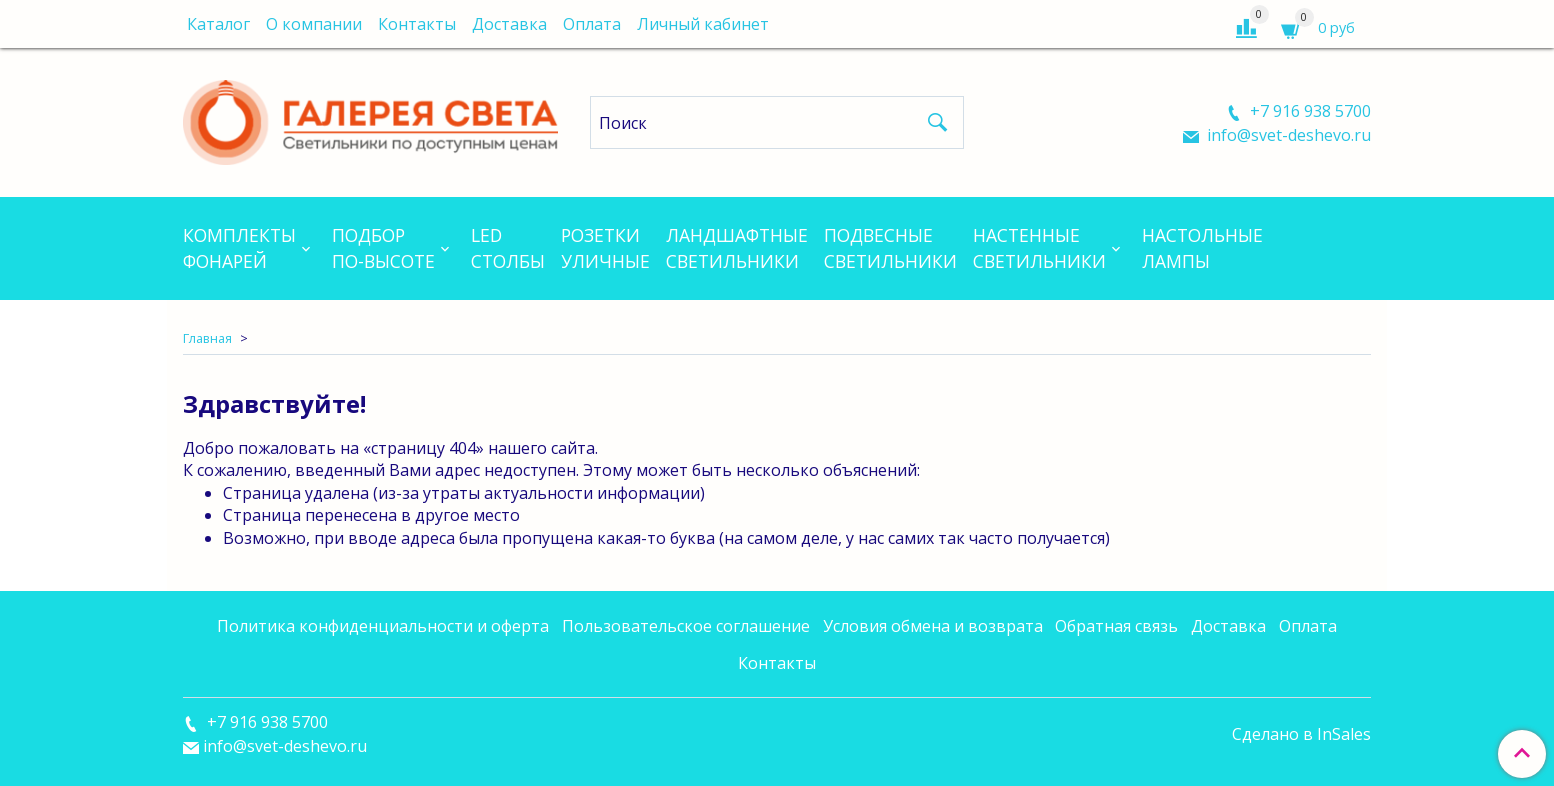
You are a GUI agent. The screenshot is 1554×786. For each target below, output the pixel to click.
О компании (314, 24)
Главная (207, 338)
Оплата (592, 24)
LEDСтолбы (508, 248)
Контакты (417, 24)
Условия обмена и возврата (933, 626)
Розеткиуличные (605, 248)
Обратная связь (1116, 626)
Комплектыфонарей (239, 248)
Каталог (218, 24)
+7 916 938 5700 (1308, 111)
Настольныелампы (1202, 248)
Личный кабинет (703, 24)
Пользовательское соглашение (686, 626)
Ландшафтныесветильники (737, 248)
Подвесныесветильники (890, 248)
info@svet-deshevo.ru (1287, 135)
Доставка (509, 24)
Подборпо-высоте (383, 248)
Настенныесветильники (1039, 248)
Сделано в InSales (1301, 734)
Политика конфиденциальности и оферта (383, 626)
